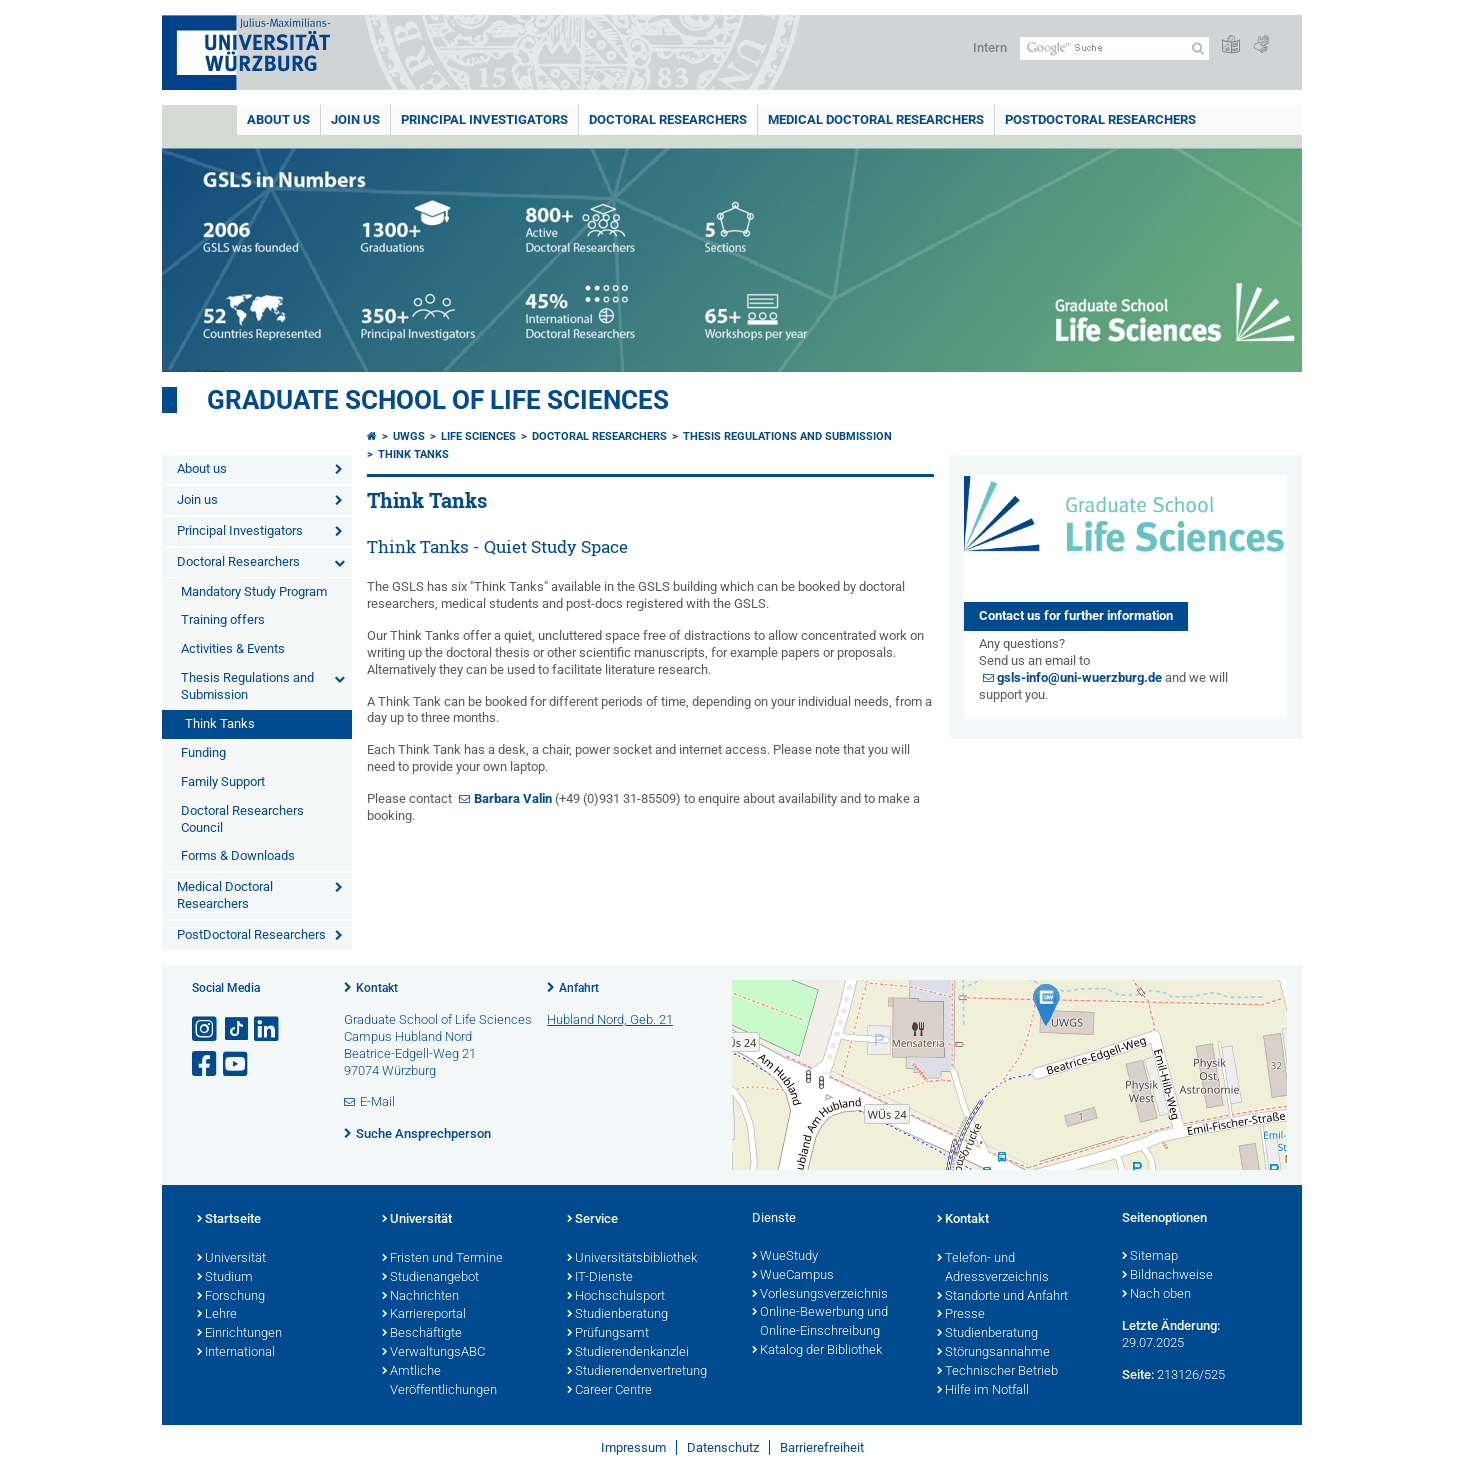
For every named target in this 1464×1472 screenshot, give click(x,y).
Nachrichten (420, 1297)
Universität (231, 1259)
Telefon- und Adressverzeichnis (993, 1268)
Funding (203, 752)
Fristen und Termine (442, 1259)
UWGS (409, 436)
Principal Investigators (484, 119)
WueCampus (793, 1276)
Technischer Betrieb (997, 1372)
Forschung (231, 1297)
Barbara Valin (513, 798)
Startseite (229, 1220)
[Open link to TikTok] (237, 1029)
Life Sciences (478, 436)
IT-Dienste (600, 1278)
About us (278, 119)
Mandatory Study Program (254, 591)
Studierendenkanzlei (628, 1353)
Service (592, 1220)
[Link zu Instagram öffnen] (206, 1029)
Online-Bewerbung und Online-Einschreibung (820, 1322)
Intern (990, 47)
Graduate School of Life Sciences (438, 400)
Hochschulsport (616, 1297)
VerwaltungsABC (433, 1353)
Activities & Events (233, 648)
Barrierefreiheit (822, 1447)
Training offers (223, 619)
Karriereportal (424, 1315)
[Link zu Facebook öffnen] (206, 1064)
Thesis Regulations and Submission (247, 686)
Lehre (217, 1315)
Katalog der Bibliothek (817, 1351)
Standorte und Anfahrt (1002, 1297)
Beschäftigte (422, 1334)
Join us (355, 119)
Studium (225, 1278)
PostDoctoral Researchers (1100, 119)
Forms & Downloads (238, 855)
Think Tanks (220, 723)
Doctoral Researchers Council (242, 819)
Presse (961, 1315)
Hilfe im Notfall (983, 1391)
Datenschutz (723, 1447)
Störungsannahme (993, 1353)
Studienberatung (617, 1315)
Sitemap (1150, 1257)
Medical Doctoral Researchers (876, 119)
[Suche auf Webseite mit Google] (1114, 48)
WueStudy (785, 1257)
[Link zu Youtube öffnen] (237, 1064)
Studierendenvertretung (637, 1372)
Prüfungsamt (608, 1334)
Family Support (223, 781)
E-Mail (377, 1101)
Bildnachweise (1167, 1276)
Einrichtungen (239, 1334)
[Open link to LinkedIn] (268, 1029)
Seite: (1138, 1374)
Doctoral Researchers (668, 119)
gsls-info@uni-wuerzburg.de (1079, 677)
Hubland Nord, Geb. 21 (610, 1019)
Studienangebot (430, 1278)
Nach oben (1156, 1295)
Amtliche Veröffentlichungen (439, 1381)
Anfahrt (579, 988)
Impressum (633, 1447)
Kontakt (377, 988)
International (236, 1353)
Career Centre (609, 1391)
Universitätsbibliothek (632, 1259)
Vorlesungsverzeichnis (820, 1295)
